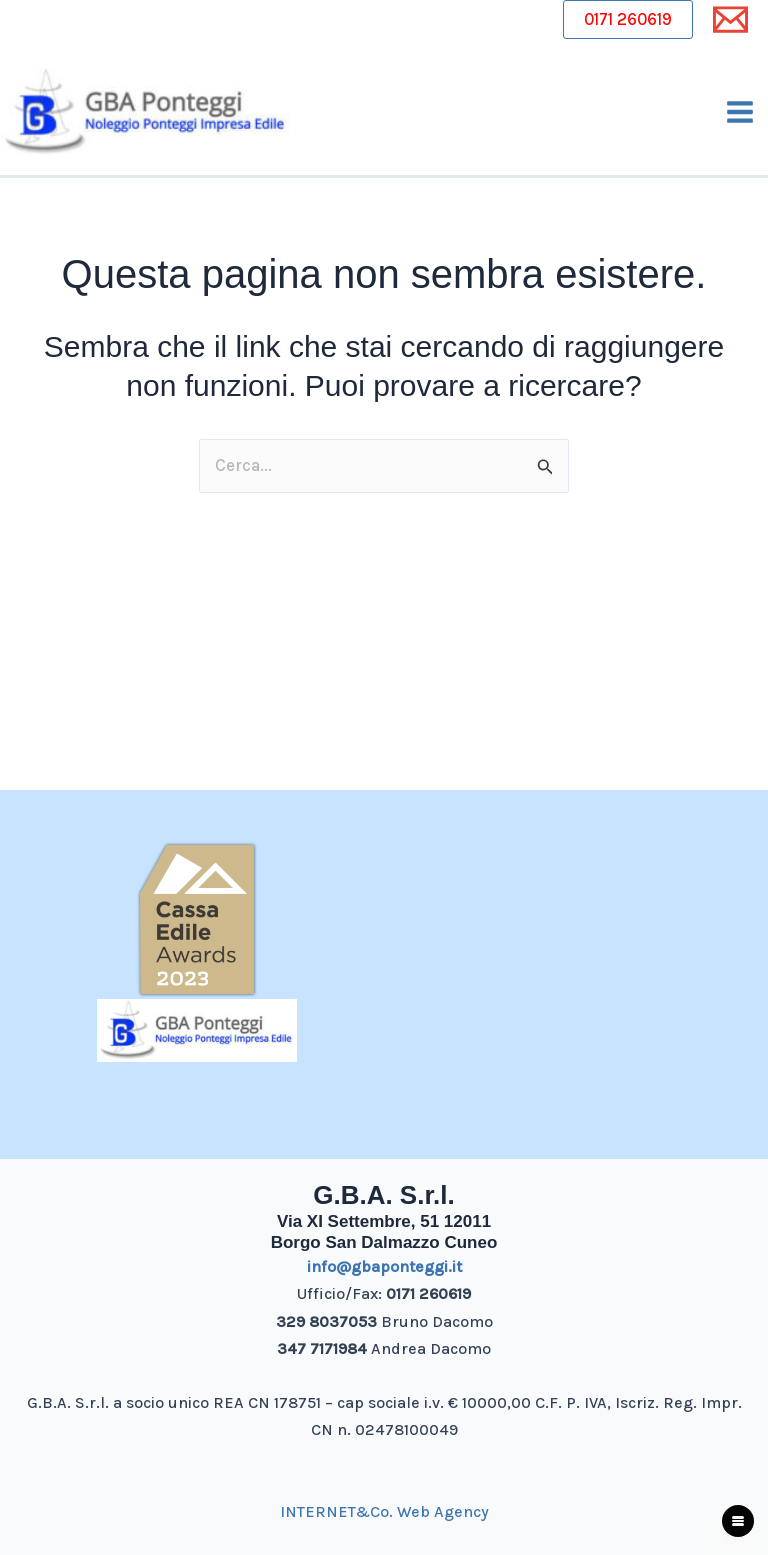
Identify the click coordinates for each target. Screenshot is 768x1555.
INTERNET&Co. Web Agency (384, 1511)
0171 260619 (628, 19)
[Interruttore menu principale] (741, 114)
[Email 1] (730, 19)
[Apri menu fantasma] (738, 1521)
